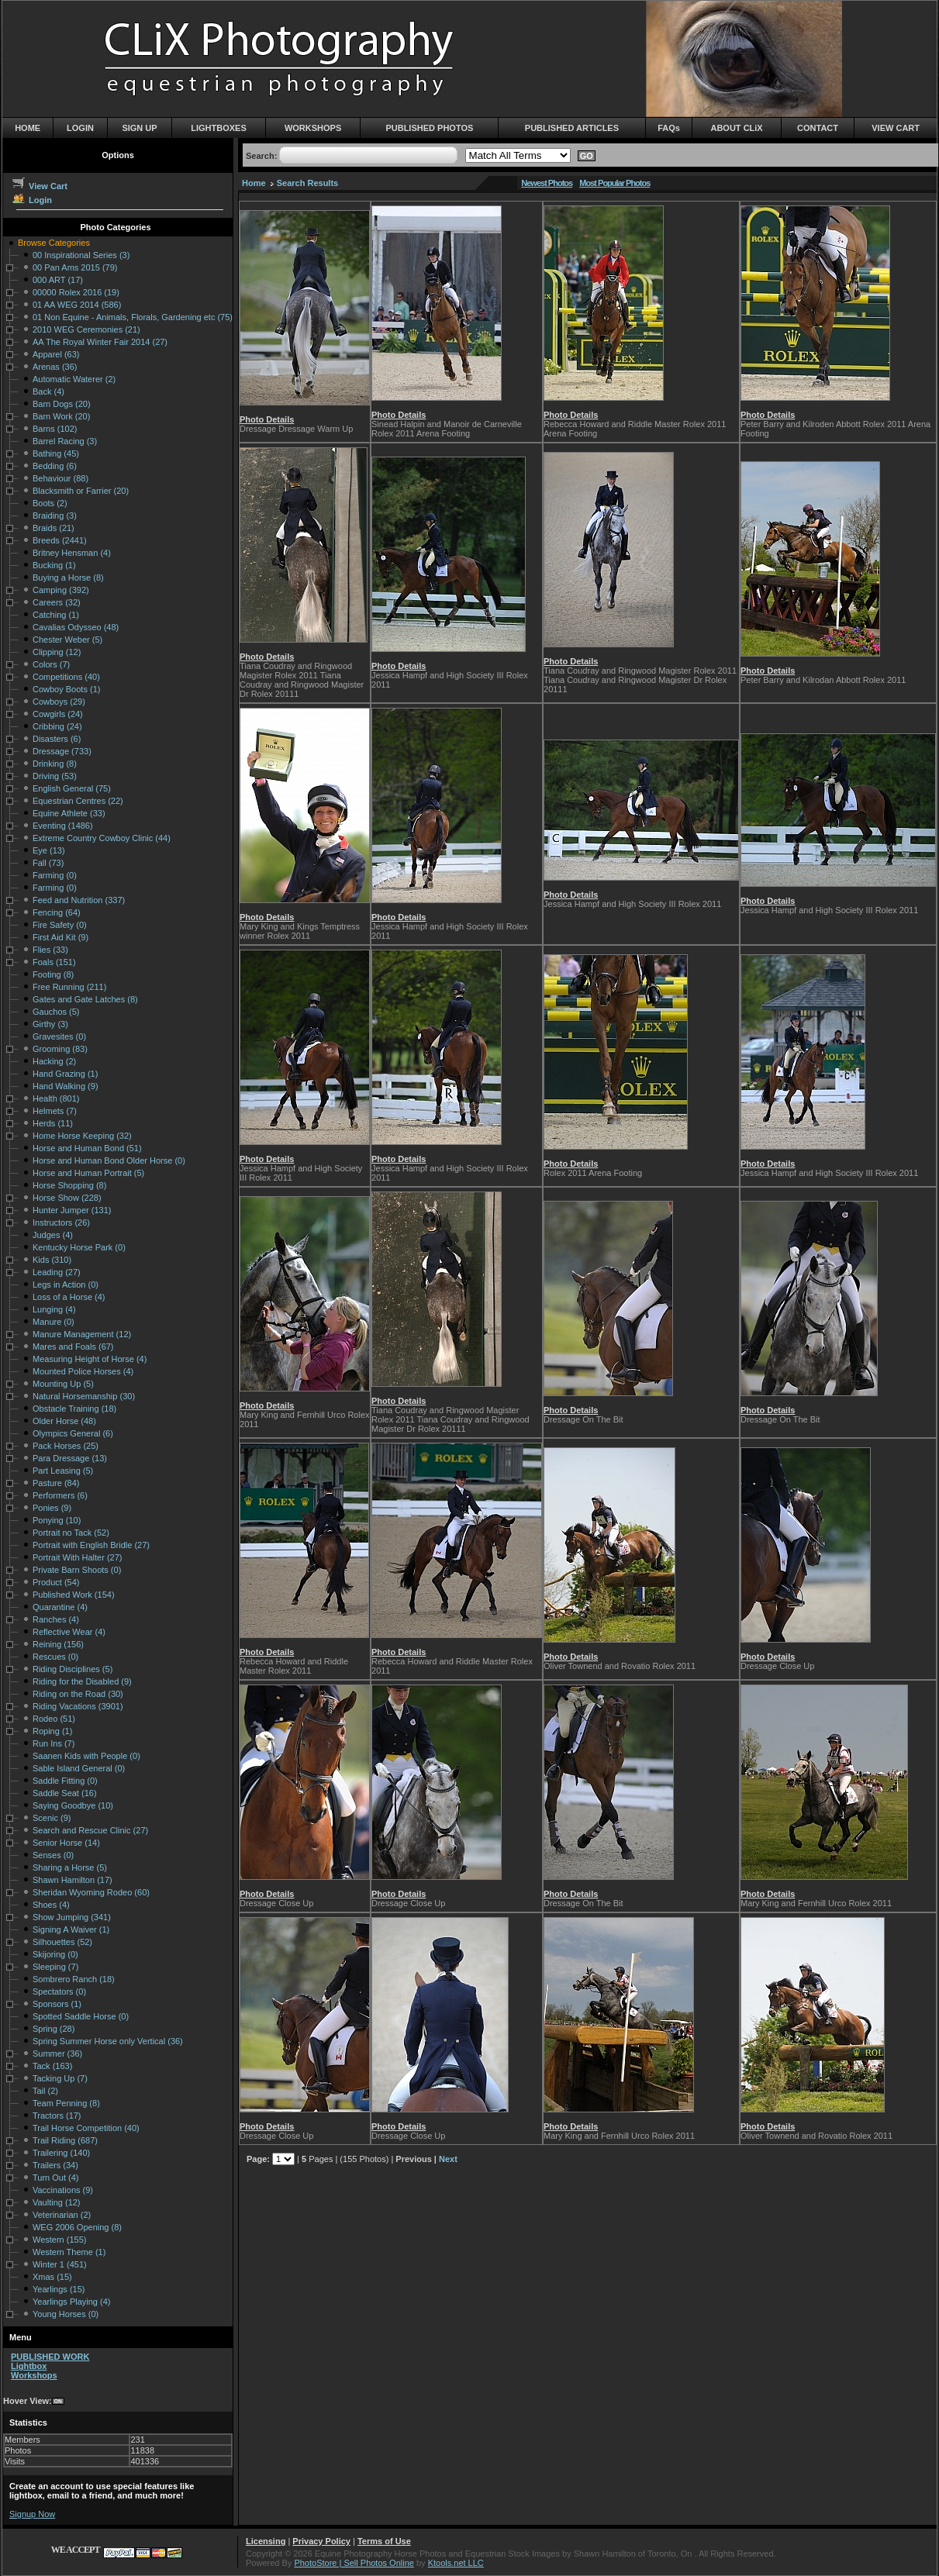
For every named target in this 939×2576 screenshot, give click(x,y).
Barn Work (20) (61, 416)
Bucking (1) (54, 565)
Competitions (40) (66, 676)
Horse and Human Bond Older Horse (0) (109, 1160)
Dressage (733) (62, 751)
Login (31, 200)
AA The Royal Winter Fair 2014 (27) (100, 342)
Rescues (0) (55, 1656)
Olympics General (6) (73, 1433)
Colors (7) (51, 664)
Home (254, 183)
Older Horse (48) (64, 1421)
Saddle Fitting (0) (65, 1780)
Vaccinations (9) (63, 2190)
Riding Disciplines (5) (72, 1669)
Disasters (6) (57, 738)
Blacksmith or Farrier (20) (81, 490)
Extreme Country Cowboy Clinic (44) (102, 838)
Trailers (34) (55, 2165)
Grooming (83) (60, 1049)
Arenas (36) (55, 366)
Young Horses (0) (65, 2314)
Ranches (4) (56, 1619)
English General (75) (72, 788)
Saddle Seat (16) (65, 1793)
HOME (27, 128)
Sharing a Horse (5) (70, 1867)
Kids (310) (52, 1259)
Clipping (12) (57, 652)
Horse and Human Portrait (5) (88, 1173)
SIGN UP (139, 128)
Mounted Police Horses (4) (83, 1371)
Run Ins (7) (53, 1743)
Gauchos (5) (56, 1011)
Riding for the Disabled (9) (82, 1681)
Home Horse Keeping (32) (82, 1135)
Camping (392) (61, 590)
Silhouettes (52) (62, 1942)
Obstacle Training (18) (74, 1408)
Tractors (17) (57, 2115)
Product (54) (56, 1582)
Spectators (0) (59, 1991)
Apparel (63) (56, 354)
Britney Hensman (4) (72, 552)
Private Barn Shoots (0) (77, 1569)
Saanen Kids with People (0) (86, 1755)
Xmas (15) (52, 2276)
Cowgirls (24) (58, 714)
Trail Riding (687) (65, 2140)
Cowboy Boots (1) (66, 689)
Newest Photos (546, 183)
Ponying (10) (57, 1520)
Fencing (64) (57, 912)
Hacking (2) (54, 1061)
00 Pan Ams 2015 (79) (75, 267)
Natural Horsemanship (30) (84, 1396)
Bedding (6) (55, 466)
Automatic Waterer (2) (74, 379)
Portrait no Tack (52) (71, 1532)
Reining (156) (58, 1644)
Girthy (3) (50, 1024)
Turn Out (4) (56, 2177)
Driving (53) (55, 776)
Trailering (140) (61, 2152)
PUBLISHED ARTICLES (572, 128)
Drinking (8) (55, 763)
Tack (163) (52, 2066)
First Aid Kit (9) (60, 937)
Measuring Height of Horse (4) (90, 1359)
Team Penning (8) (66, 2103)
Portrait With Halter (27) (78, 1557)
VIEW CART (896, 128)
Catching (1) (56, 614)
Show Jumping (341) (72, 1917)
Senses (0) (53, 1855)
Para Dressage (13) (70, 1458)
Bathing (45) (56, 453)
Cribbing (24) (57, 726)
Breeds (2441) (60, 540)
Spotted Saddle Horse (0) (81, 2016)
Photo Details (267, 419)
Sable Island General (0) (79, 1768)
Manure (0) (53, 1321)
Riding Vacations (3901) (78, 1706)
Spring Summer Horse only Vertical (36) (108, 2041)
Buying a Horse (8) (68, 577)
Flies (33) (50, 949)
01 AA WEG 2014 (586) (77, 304)
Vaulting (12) (57, 2202)
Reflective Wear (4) (69, 1631)
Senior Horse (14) (66, 1842)
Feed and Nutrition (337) (79, 900)
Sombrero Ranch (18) (74, 1979)
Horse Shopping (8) (69, 1185)
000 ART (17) (58, 279)
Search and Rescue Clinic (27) (90, 1830)
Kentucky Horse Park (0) (79, 1247)
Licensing (265, 2541)
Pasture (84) (56, 1483)
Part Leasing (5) (63, 1470)
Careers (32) (57, 602)
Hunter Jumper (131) (72, 1210)
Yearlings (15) (59, 2289)
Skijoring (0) (55, 1954)
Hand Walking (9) (65, 1086)
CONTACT (817, 128)
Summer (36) (57, 2053)
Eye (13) (49, 850)
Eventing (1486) (63, 825)
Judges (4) (53, 1235)
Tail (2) (45, 2090)
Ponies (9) (52, 1507)
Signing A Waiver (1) (71, 1929)
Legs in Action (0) (65, 1284)
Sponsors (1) (57, 2004)
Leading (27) (57, 1272)
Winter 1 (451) (60, 2264)
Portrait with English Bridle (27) (91, 1545)
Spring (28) (53, 2028)
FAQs (669, 128)
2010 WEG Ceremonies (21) (86, 329)
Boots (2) (50, 503)
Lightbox (29, 2366)
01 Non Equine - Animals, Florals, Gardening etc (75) (133, 317)
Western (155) (60, 2239)
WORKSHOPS (313, 128)
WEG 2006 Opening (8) (77, 2227)
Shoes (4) (51, 1904)
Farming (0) (55, 875)
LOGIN (80, 128)
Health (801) (56, 1098)
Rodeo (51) (54, 1718)
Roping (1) (52, 1731)
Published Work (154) (74, 1594)
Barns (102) (55, 428)
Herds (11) (53, 1123)
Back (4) (48, 391)
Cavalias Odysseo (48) (76, 627)
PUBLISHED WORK (50, 2356)
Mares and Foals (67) (73, 1346)
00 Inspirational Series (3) (81, 255)
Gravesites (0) (59, 1036)
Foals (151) (54, 962)
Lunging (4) (54, 1309)
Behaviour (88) (60, 478)
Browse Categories (54, 242)
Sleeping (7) (55, 1966)
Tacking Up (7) (60, 2078)
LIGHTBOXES (219, 128)
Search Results (307, 183)
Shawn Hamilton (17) (72, 1880)
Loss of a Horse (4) (69, 1297)
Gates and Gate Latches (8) (85, 999)
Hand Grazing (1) (65, 1073)
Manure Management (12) (82, 1334)
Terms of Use (384, 2541)
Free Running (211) (69, 986)
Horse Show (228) (67, 1197)
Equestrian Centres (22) (78, 800)
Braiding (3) (55, 515)
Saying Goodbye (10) (73, 1805)
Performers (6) (60, 1495)
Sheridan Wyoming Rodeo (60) (91, 1892)
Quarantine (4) (60, 1607)
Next (448, 2159)
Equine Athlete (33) (69, 813)
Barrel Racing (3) (65, 441)
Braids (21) (53, 528)
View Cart (39, 186)
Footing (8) (53, 974)
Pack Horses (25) (65, 1445)
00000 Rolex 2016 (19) (76, 292)
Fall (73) (48, 862)
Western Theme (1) (69, 2252)
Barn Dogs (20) (62, 404)
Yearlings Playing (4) (71, 2301)
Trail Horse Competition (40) (86, 2128)
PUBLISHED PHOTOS (429, 128)
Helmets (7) (55, 1111)
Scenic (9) (52, 1818)
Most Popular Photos (614, 183)
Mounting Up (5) (63, 1383)
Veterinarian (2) (62, 2214)
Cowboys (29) (59, 701)
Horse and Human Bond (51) (87, 1148)
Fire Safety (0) (60, 924)
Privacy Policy (321, 2541)
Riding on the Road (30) (78, 1693)
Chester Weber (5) (67, 639)
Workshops (34, 2375)
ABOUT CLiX (736, 128)
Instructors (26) (61, 1222)
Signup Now (32, 2514)
